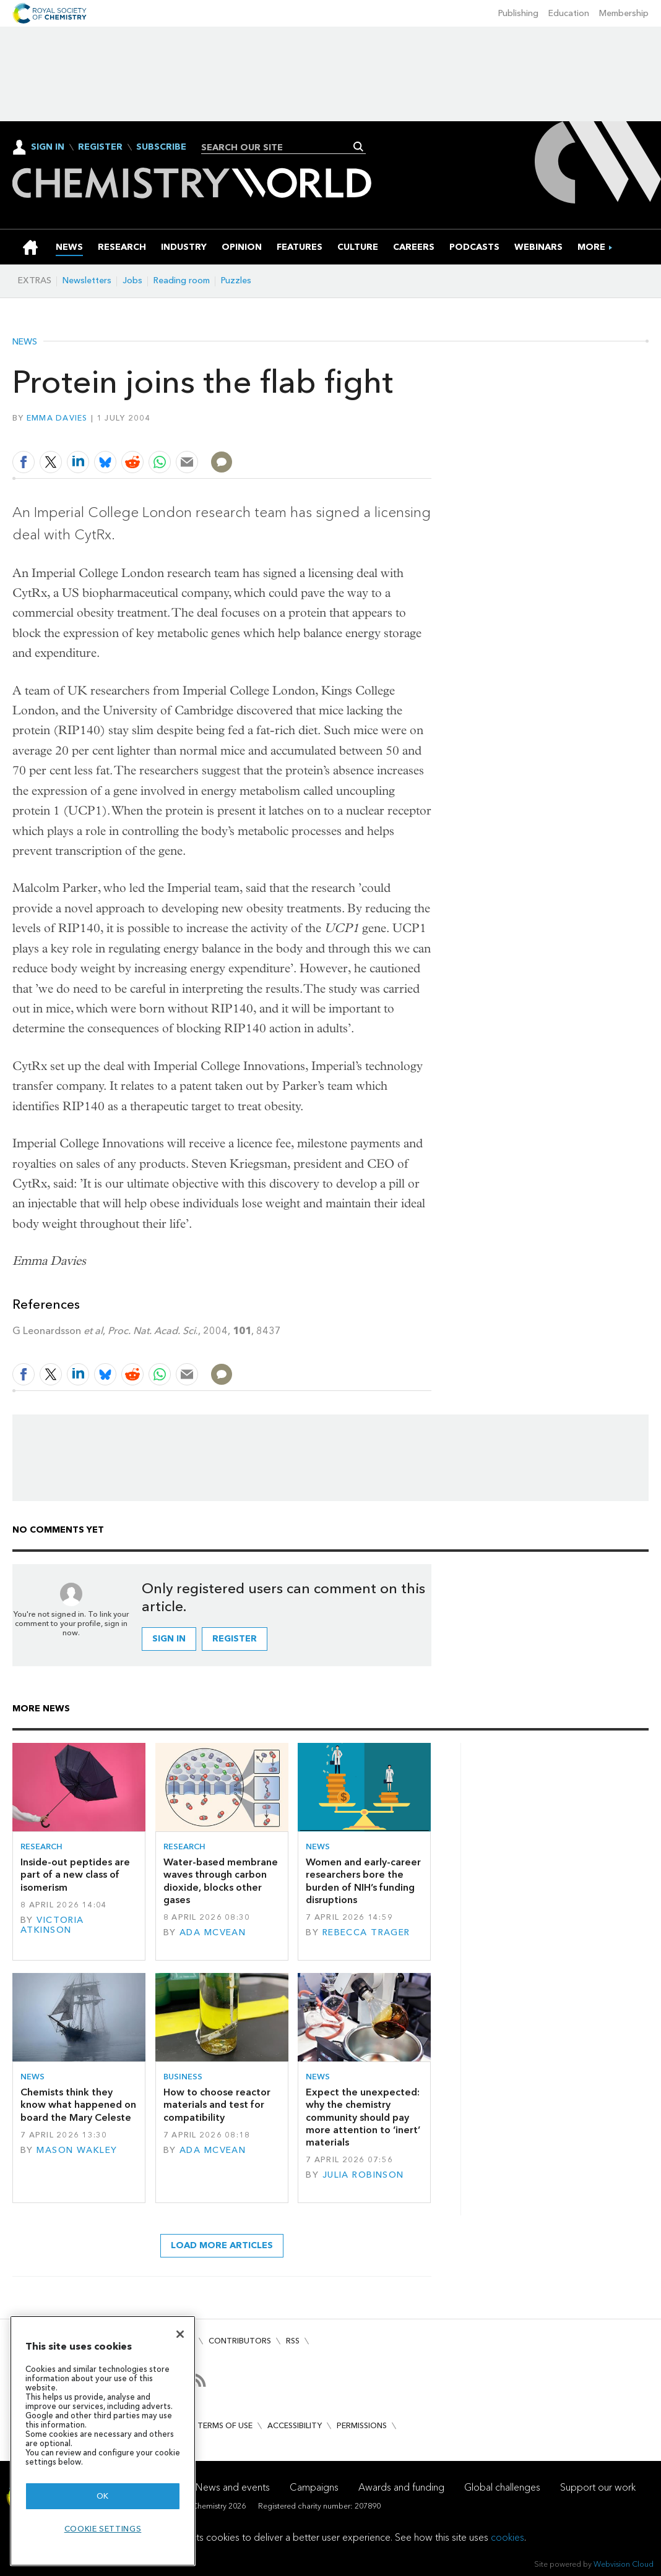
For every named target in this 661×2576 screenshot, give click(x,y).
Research (41, 1846)
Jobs (132, 280)
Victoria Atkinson (52, 1925)
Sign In (47, 147)
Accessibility (294, 2425)
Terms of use (225, 2425)
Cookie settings (103, 2528)
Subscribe (161, 147)
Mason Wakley (77, 2150)
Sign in (169, 1638)
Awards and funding (401, 2487)
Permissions (362, 2425)
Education (568, 13)
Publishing (518, 13)
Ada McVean (212, 1932)
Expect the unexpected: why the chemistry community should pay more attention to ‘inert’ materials (363, 2117)
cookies (507, 2537)
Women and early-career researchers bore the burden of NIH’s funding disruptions (363, 1881)
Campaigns (314, 2487)
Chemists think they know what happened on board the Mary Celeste (78, 2104)
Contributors (240, 2340)
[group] (591, 247)
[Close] (180, 2334)
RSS (293, 2340)
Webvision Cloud (624, 2564)
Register (100, 147)
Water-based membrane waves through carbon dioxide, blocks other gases (220, 1881)
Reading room (181, 280)
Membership (624, 13)
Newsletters (87, 280)
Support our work (598, 2487)
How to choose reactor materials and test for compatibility (216, 2104)
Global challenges (502, 2487)
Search (358, 147)
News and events (233, 2487)
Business (182, 2076)
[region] (103, 2441)
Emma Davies (57, 417)
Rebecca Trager (366, 1932)
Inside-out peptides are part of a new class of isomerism (75, 1874)
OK (103, 2496)
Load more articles (222, 2245)
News (24, 342)
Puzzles (236, 280)
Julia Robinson (363, 2175)
